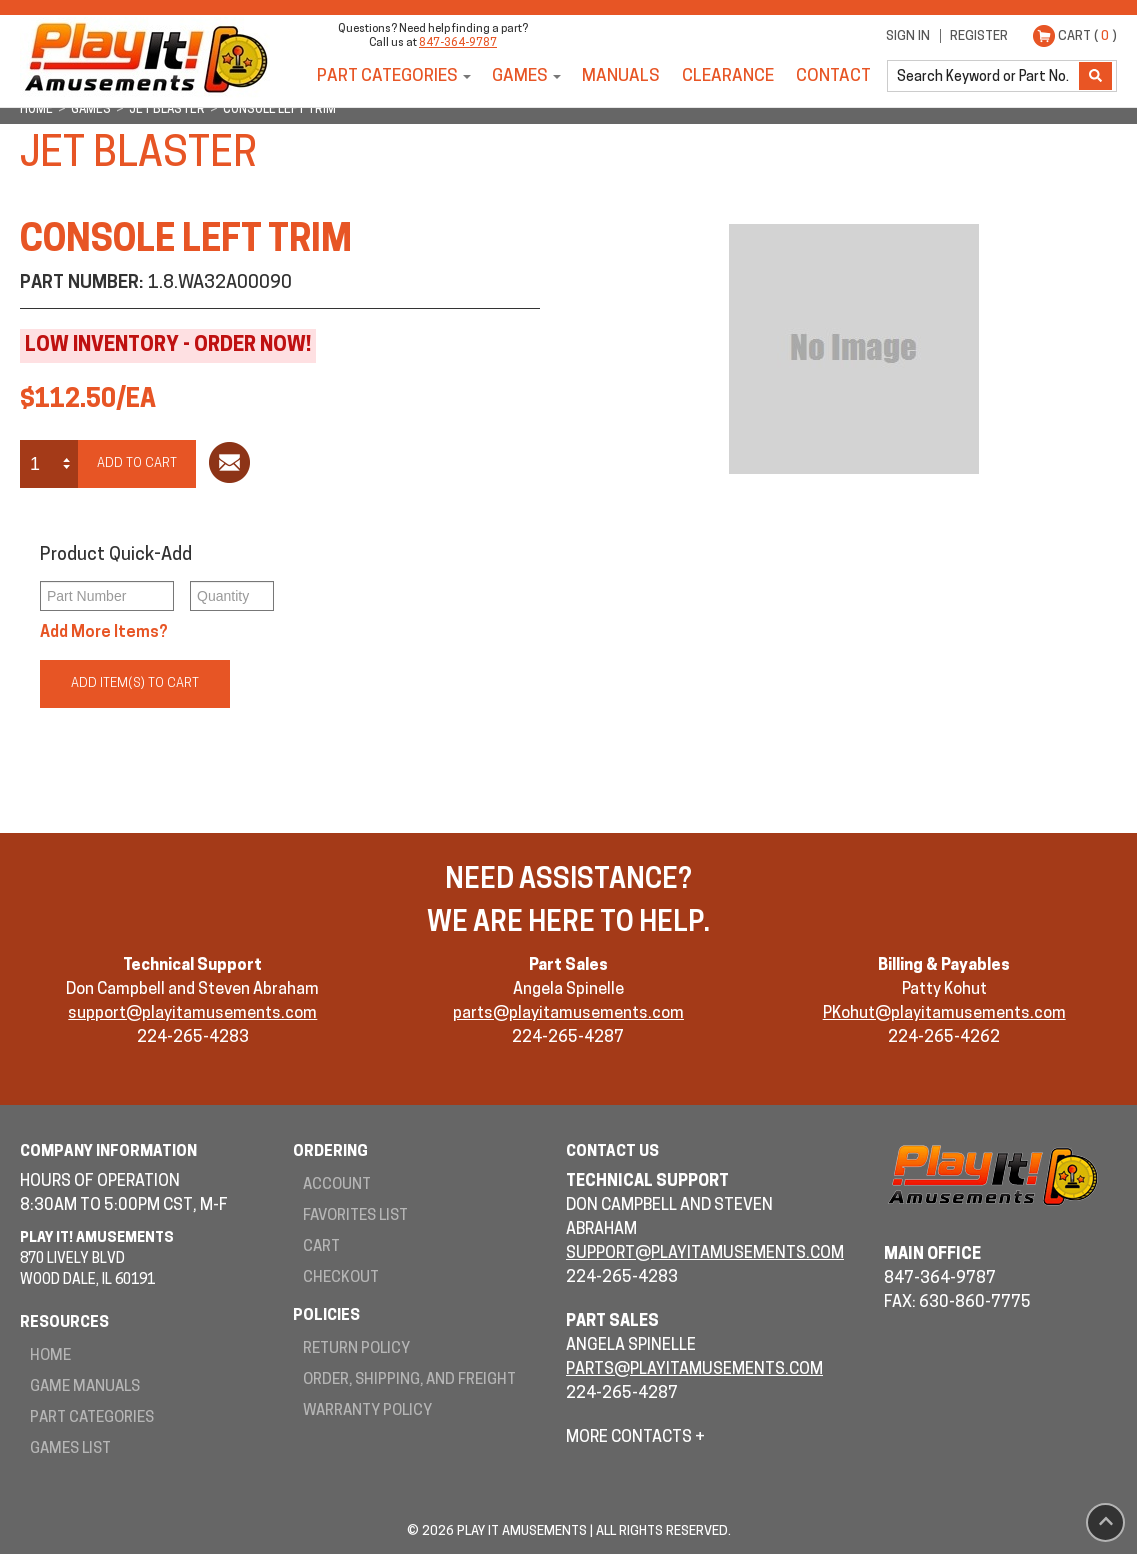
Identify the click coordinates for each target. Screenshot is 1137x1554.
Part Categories (387, 76)
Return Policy (356, 1349)
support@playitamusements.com (192, 1014)
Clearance (728, 76)
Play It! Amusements (145, 57)
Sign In (908, 36)
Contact (833, 76)
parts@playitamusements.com (568, 1014)
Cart (321, 1247)
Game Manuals (85, 1387)
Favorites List (355, 1216)
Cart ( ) (1087, 36)
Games (520, 76)
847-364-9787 (458, 43)
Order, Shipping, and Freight (409, 1380)
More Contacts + (635, 1438)
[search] (985, 76)
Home (50, 1356)
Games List (70, 1449)
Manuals (621, 76)
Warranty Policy (367, 1411)
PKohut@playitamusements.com (944, 1014)
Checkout (341, 1278)
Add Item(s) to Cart (135, 683)
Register (979, 36)
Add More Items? (104, 633)
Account (337, 1185)
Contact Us (612, 1152)
